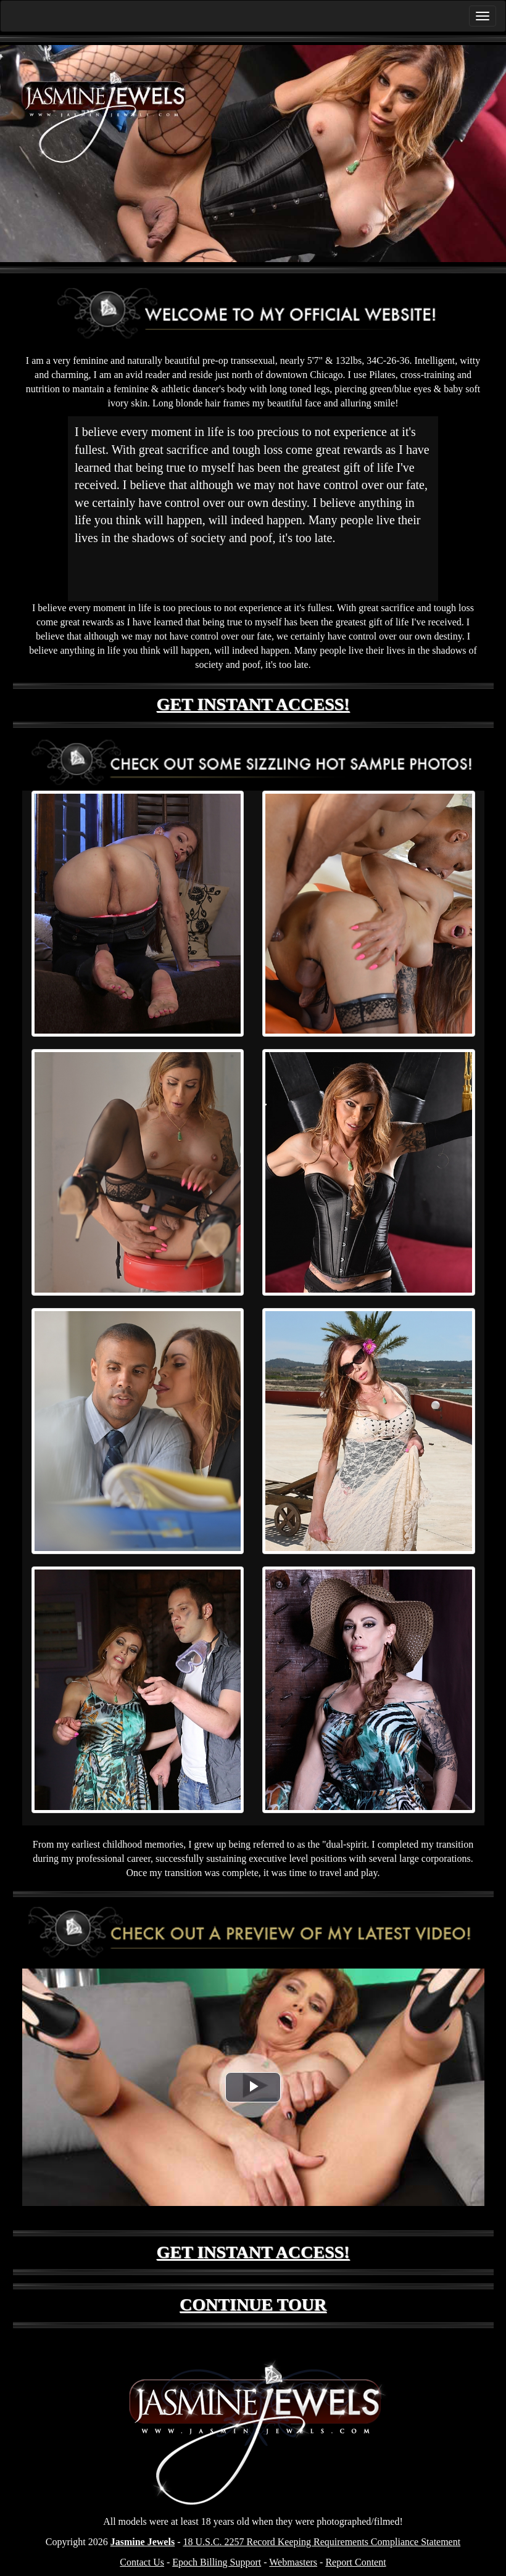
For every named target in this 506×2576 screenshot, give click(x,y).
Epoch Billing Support (216, 2562)
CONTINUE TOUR (253, 2304)
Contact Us (142, 2562)
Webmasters (293, 2562)
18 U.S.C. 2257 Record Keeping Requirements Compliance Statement (321, 2542)
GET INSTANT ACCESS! (253, 704)
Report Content (355, 2562)
